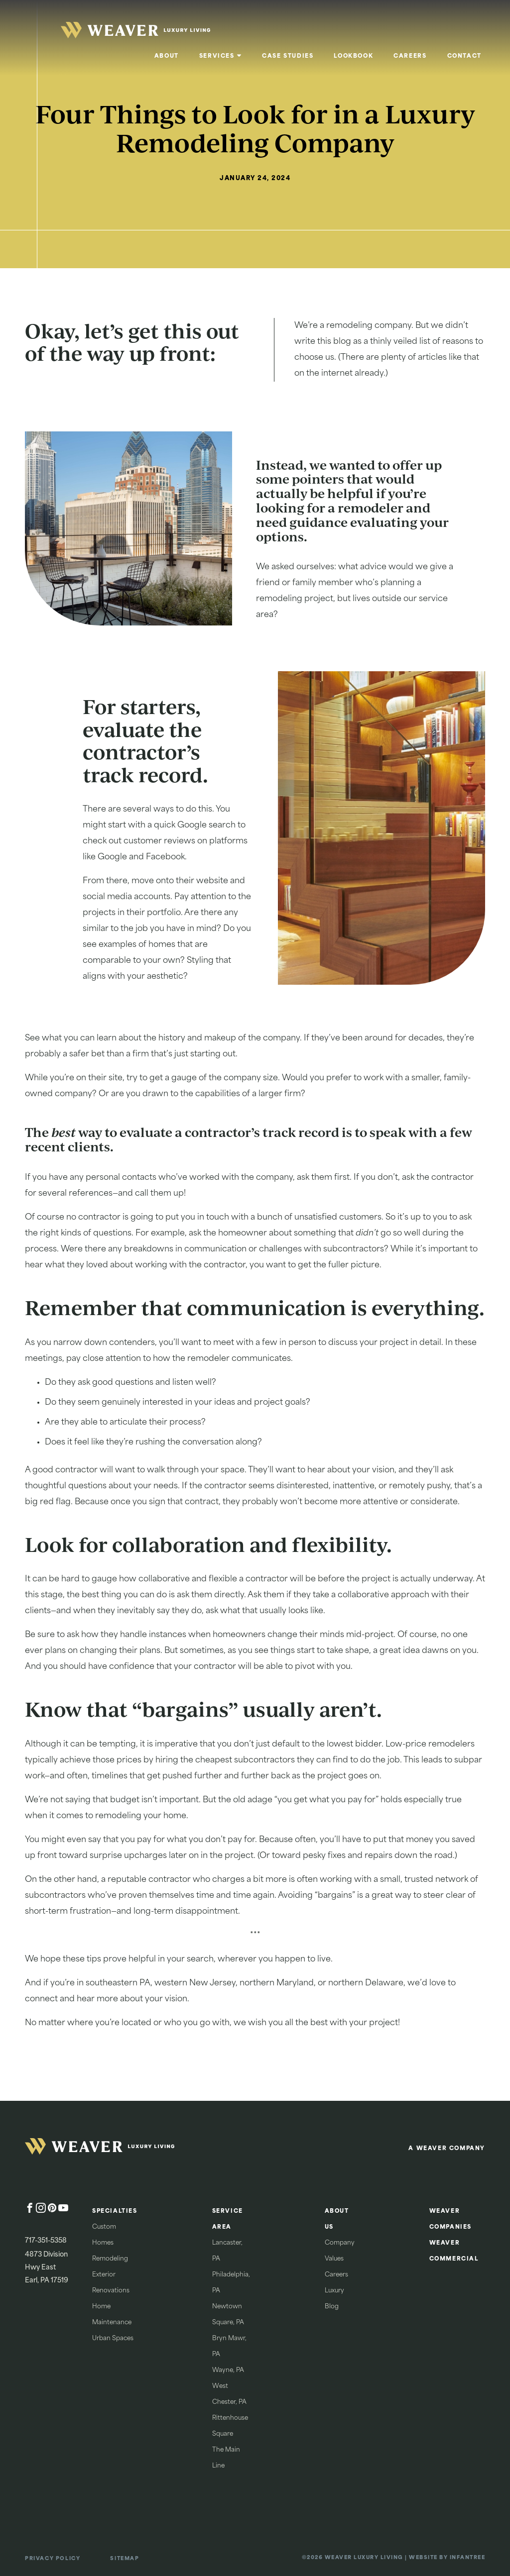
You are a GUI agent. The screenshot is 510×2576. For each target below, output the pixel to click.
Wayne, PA (228, 2370)
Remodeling (110, 2259)
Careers (409, 56)
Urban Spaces (112, 2339)
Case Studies (287, 56)
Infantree (468, 2558)
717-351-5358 (46, 2241)
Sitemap (124, 2559)
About (166, 56)
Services (216, 56)
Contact (464, 56)
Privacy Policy (52, 2559)
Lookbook (353, 56)
